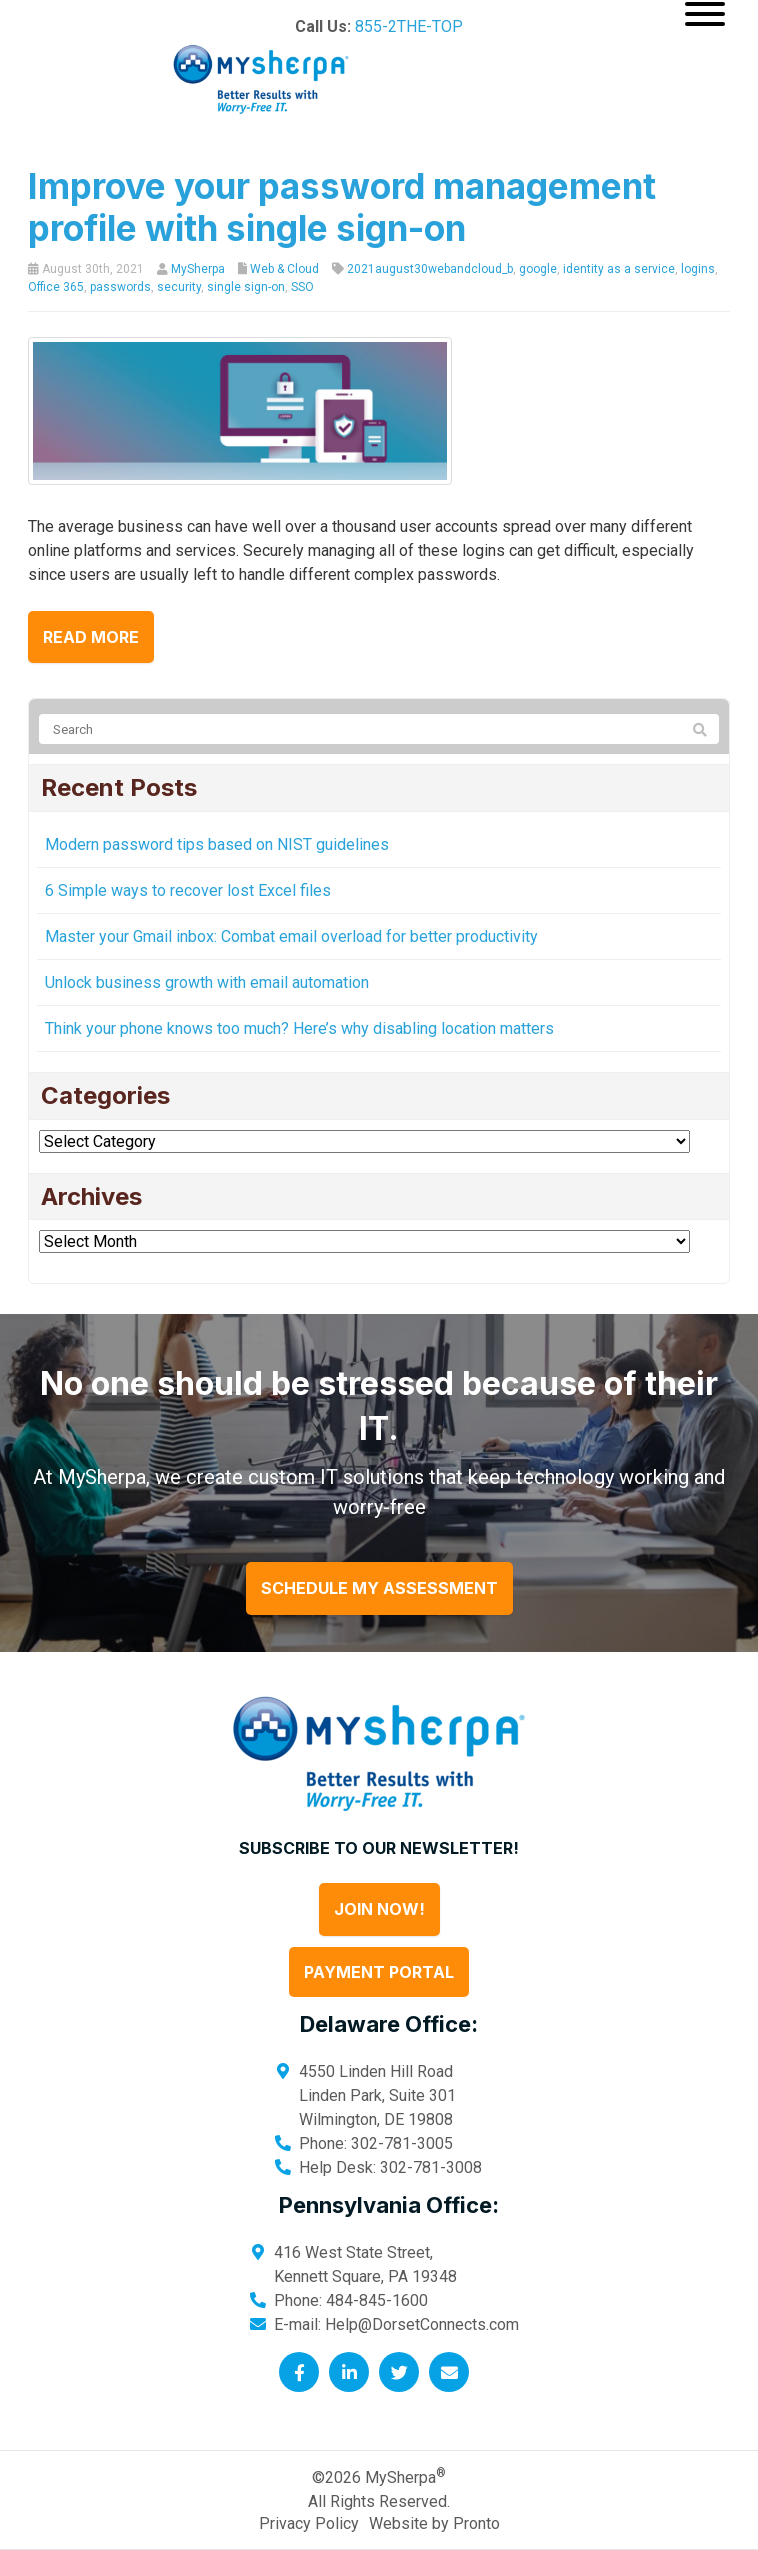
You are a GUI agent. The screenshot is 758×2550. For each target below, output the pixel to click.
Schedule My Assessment (379, 1588)
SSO (302, 287)
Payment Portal (379, 1972)
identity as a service (619, 269)
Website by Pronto (434, 2523)
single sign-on (246, 287)
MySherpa (198, 269)
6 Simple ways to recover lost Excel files (188, 890)
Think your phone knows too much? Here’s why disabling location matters (299, 1028)
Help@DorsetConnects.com (422, 2324)
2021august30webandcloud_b (430, 269)
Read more (91, 637)
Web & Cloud (284, 269)
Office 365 (56, 287)
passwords (120, 287)
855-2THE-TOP (409, 26)
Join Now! (379, 1909)
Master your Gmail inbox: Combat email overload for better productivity (291, 936)
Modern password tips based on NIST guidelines (217, 844)
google (538, 269)
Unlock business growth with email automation (207, 982)
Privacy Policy (309, 2523)
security (179, 287)
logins (698, 269)
